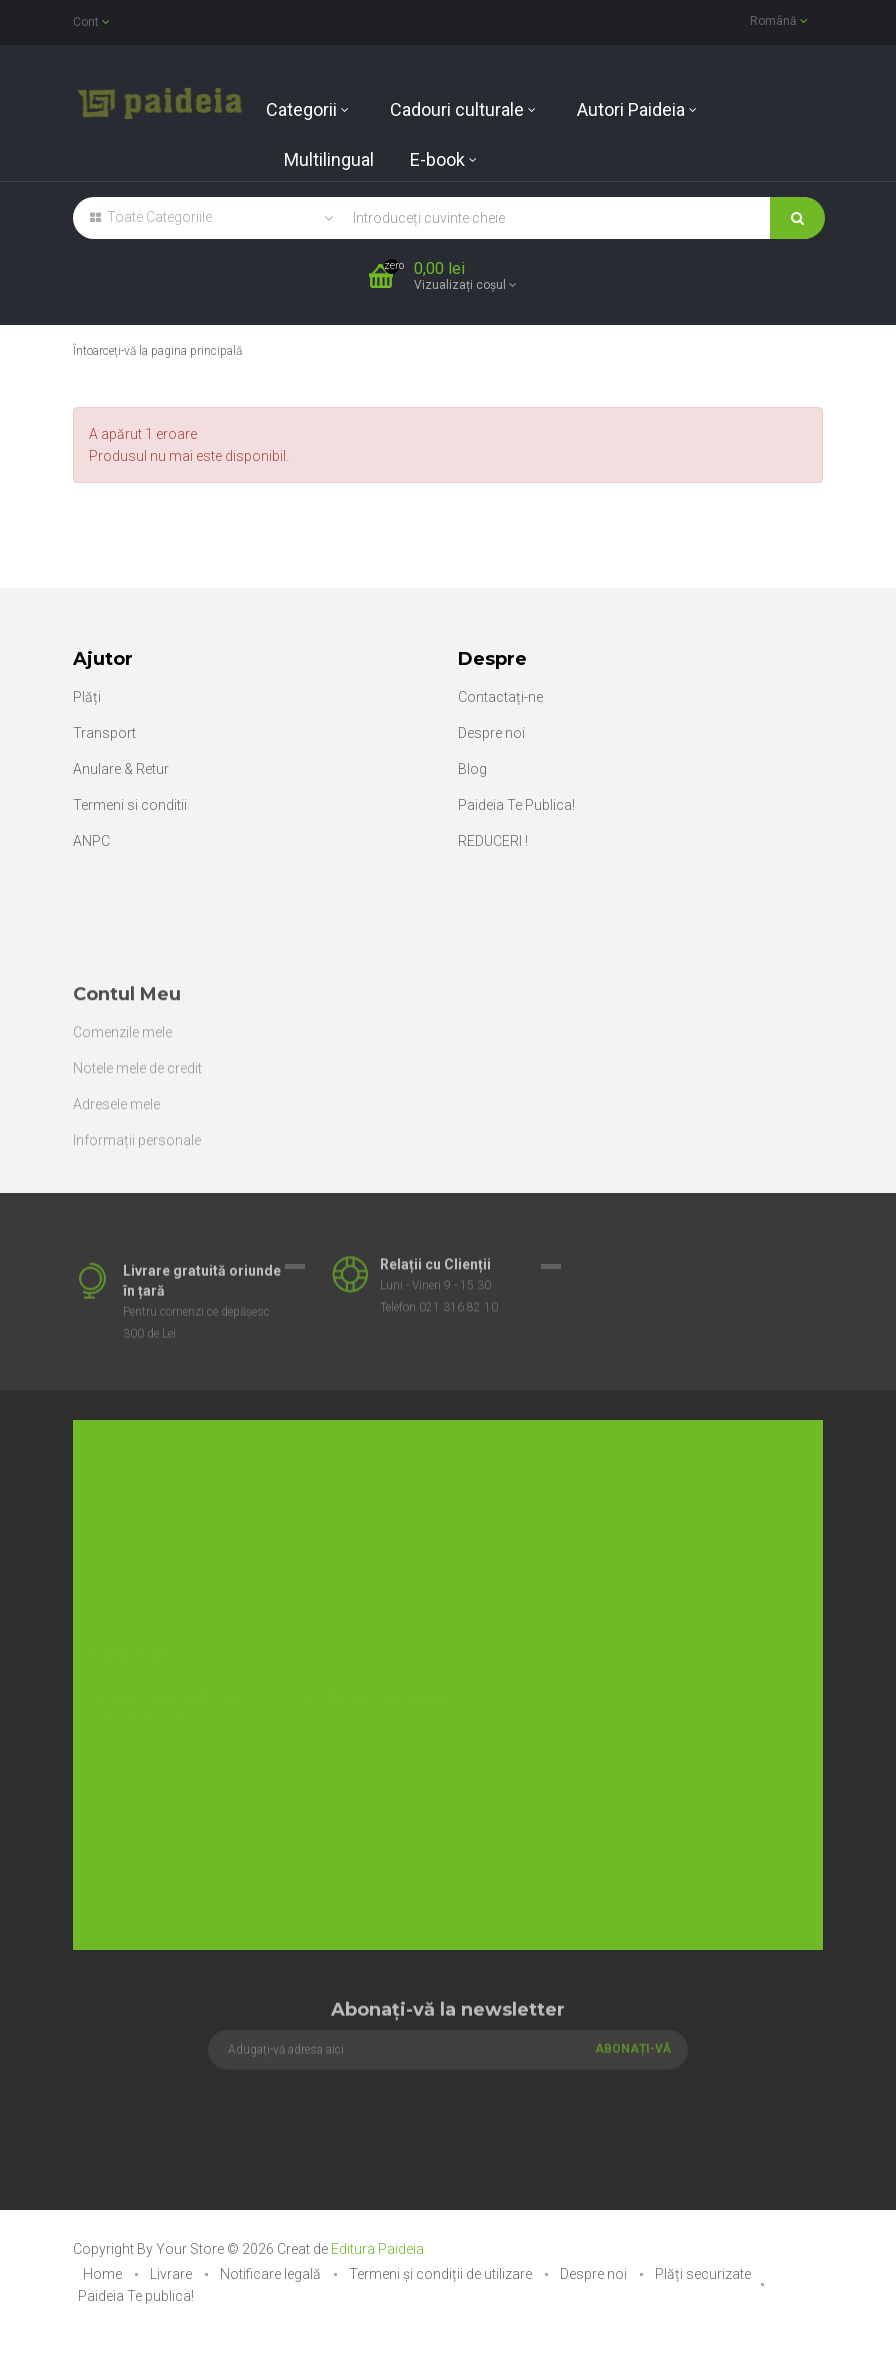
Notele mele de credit (137, 1172)
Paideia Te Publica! (516, 805)
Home (104, 2274)
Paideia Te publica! (136, 2296)
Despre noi (491, 733)
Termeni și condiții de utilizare (442, 2274)
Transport (104, 733)
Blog (472, 769)
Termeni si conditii (130, 805)
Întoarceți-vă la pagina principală (157, 351)
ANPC (91, 841)
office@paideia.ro (148, 1720)
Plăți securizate (703, 2274)
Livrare (172, 2274)
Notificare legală (272, 2274)
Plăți (87, 697)
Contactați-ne (500, 697)
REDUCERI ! (493, 841)
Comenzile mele (122, 1136)
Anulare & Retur (121, 769)
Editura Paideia (377, 2249)
